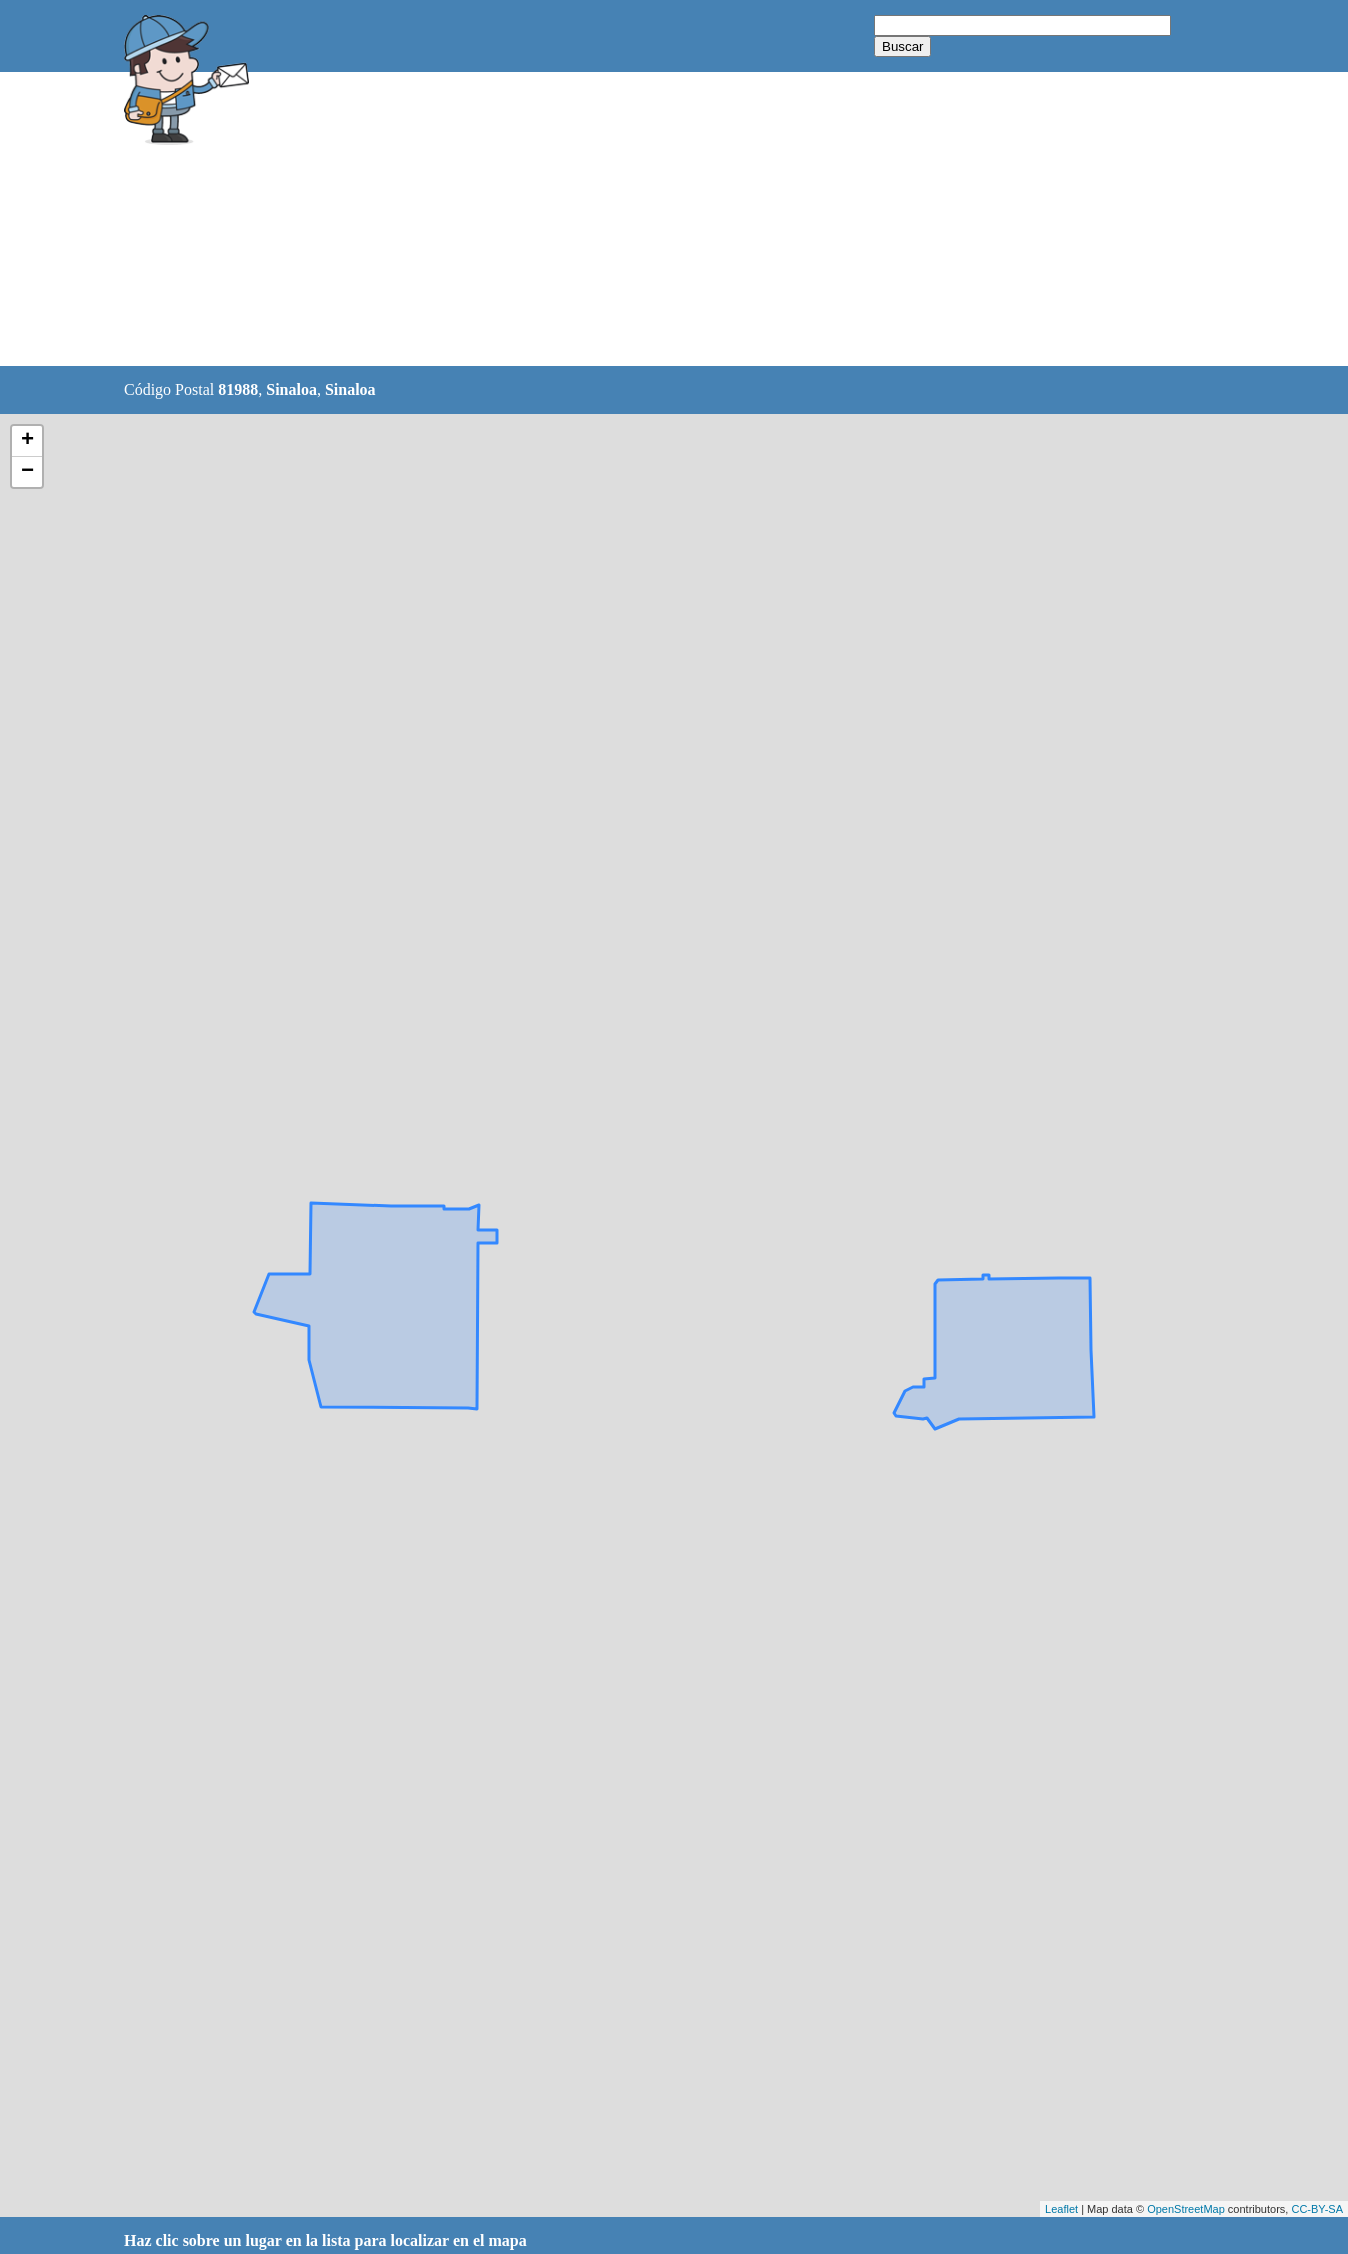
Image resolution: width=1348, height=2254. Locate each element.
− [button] (27, 472)
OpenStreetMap (1186, 2209)
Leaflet (1061, 2209)
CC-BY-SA (1317, 2209)
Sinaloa (291, 389)
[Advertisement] (623, 220)
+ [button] (27, 441)
